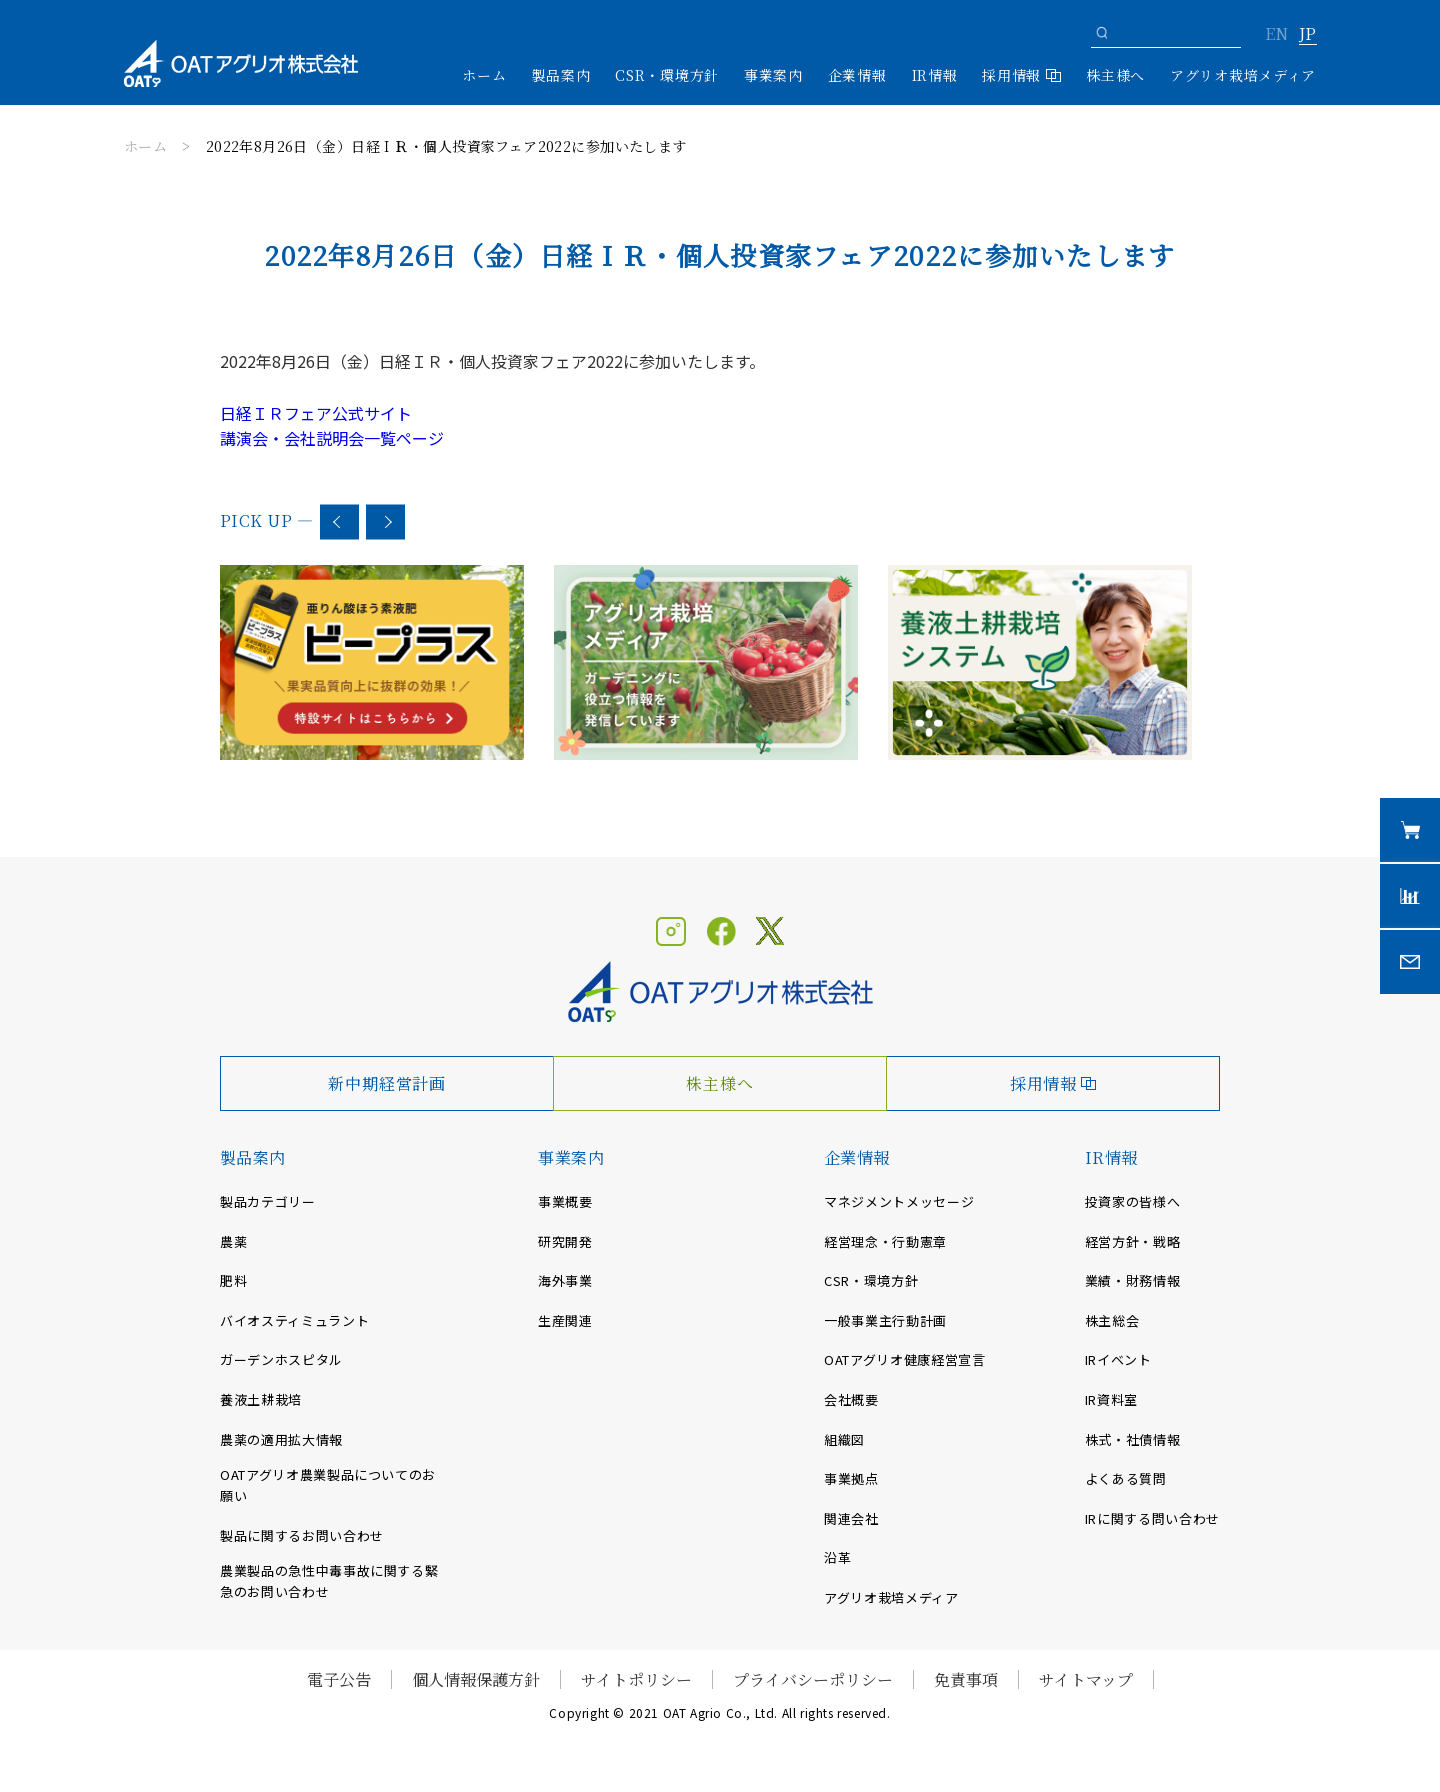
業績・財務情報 (1133, 1280)
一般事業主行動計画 (885, 1320)
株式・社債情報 (1133, 1439)
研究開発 (565, 1241)
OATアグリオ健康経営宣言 (904, 1359)
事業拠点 (851, 1478)
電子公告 (339, 1679)
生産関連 (565, 1320)
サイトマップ (1086, 1679)
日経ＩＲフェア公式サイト (316, 413)
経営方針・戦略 (1133, 1241)
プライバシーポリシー (813, 1679)
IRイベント (1118, 1359)
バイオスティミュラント (294, 1320)
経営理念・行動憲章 (885, 1241)
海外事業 (565, 1280)
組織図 (844, 1439)
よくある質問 (1126, 1478)
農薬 (233, 1241)
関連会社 (851, 1518)
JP (1307, 35)
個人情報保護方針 (476, 1679)
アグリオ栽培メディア (1243, 75)
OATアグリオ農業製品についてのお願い (328, 1485)
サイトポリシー (636, 1679)
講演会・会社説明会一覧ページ (332, 438)
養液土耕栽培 (261, 1399)
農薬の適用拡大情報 (281, 1439)
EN (1276, 35)
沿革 (837, 1557)
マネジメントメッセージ (899, 1201)
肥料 (233, 1280)
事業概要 (565, 1201)
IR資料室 (1111, 1399)
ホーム (484, 75)
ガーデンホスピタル (281, 1359)
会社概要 (851, 1399)
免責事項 (966, 1679)
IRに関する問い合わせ (1152, 1518)
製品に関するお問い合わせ (302, 1535)
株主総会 (1112, 1320)
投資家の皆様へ (1133, 1201)
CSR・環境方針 (667, 75)
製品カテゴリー (268, 1201)
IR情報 (1111, 1157)
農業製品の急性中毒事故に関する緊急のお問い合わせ (329, 1581)
